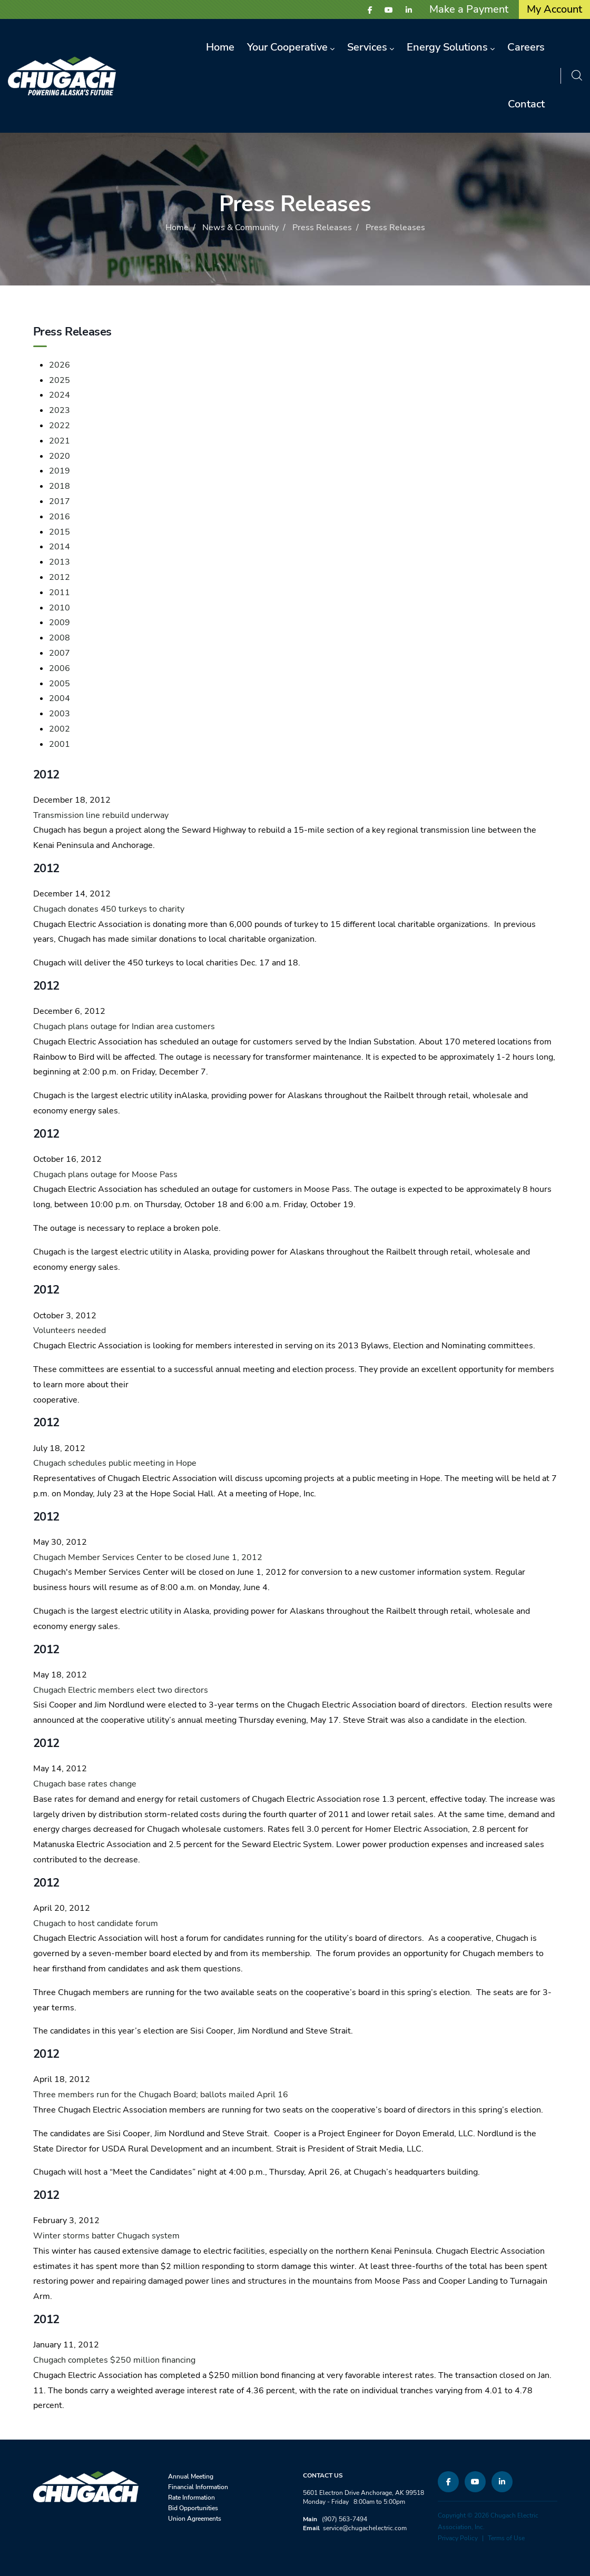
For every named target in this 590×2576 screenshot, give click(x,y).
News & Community (240, 227)
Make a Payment (468, 9)
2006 (59, 668)
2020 (59, 456)
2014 (59, 546)
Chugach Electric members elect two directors (120, 1690)
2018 (59, 486)
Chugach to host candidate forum (95, 1923)
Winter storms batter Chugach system (106, 2236)
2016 (59, 516)
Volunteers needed (69, 1330)
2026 (59, 365)
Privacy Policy (458, 2538)
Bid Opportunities (193, 2508)
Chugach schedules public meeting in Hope (114, 1463)
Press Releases (322, 227)
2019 (59, 471)
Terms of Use (506, 2538)
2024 (59, 395)
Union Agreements (194, 2518)
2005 (59, 683)
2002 (59, 729)
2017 (59, 501)
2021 (59, 441)
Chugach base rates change (84, 1784)
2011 (59, 592)
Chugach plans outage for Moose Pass (105, 1174)
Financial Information (198, 2487)
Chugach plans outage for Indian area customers (124, 1026)
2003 (59, 713)
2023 (59, 410)
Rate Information (191, 2497)
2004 (59, 698)
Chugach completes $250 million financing (114, 2360)
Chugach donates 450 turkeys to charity (108, 909)
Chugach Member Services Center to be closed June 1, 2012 (147, 1557)
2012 (59, 577)
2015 (59, 532)
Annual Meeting (190, 2476)
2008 (59, 638)
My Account (554, 9)
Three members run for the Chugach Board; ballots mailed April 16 (160, 2094)
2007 (59, 653)
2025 (59, 380)
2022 (59, 425)
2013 (59, 562)
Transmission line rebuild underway (101, 815)
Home (177, 227)
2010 (59, 608)
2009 (59, 622)
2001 (59, 744)
